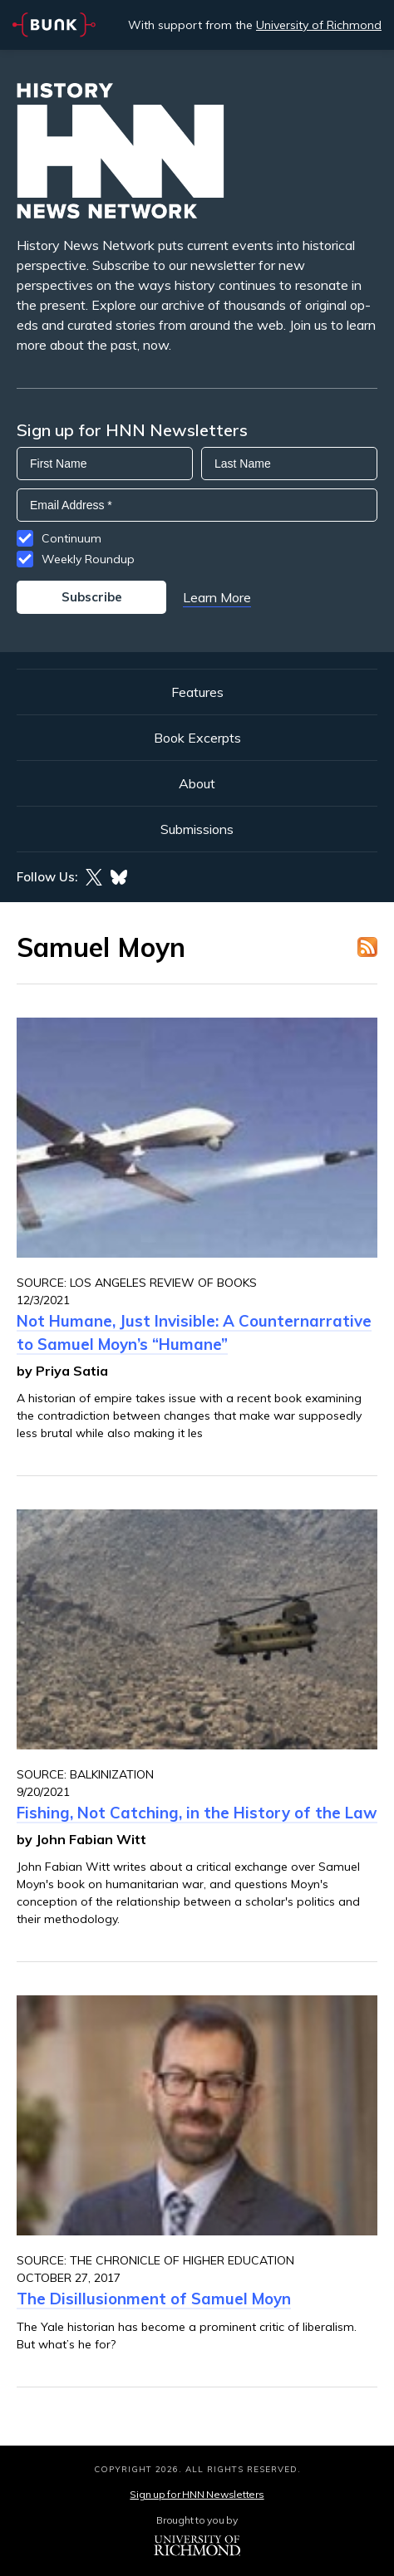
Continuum (71, 538)
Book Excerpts (197, 737)
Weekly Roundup (88, 559)
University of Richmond (319, 24)
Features (197, 692)
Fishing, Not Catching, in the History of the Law (197, 1813)
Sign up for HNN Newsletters (196, 2494)
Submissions (197, 829)
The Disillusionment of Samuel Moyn (154, 2299)
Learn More (217, 597)
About (197, 783)
